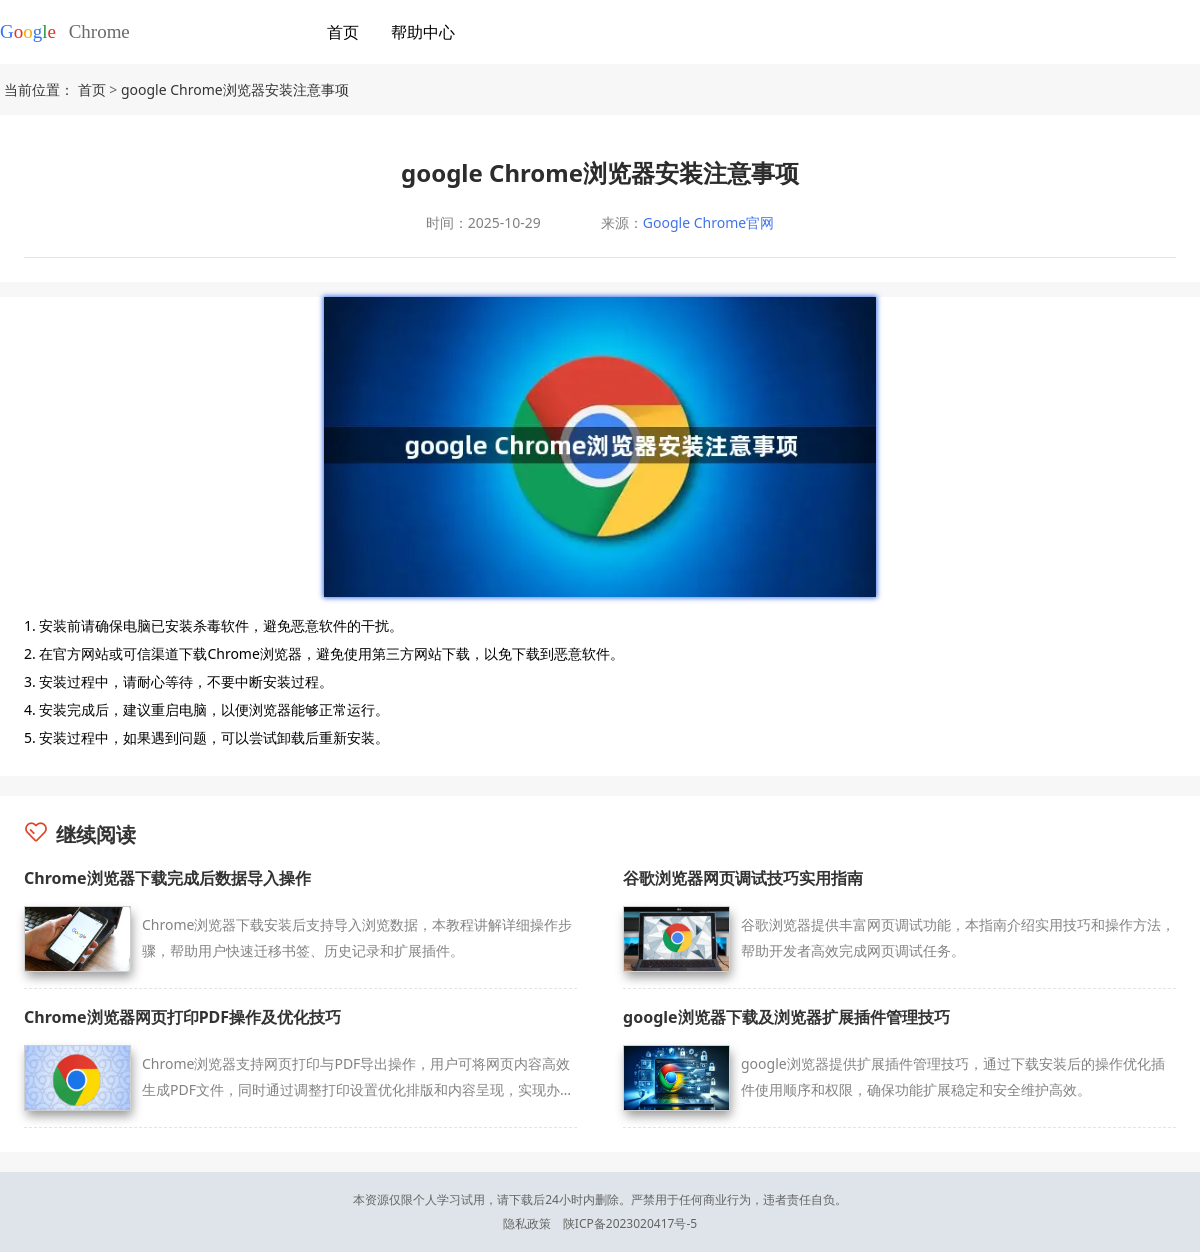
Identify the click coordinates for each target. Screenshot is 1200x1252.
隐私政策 (527, 1223)
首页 (343, 32)
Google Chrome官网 (708, 222)
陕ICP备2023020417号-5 (630, 1223)
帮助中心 (423, 32)
